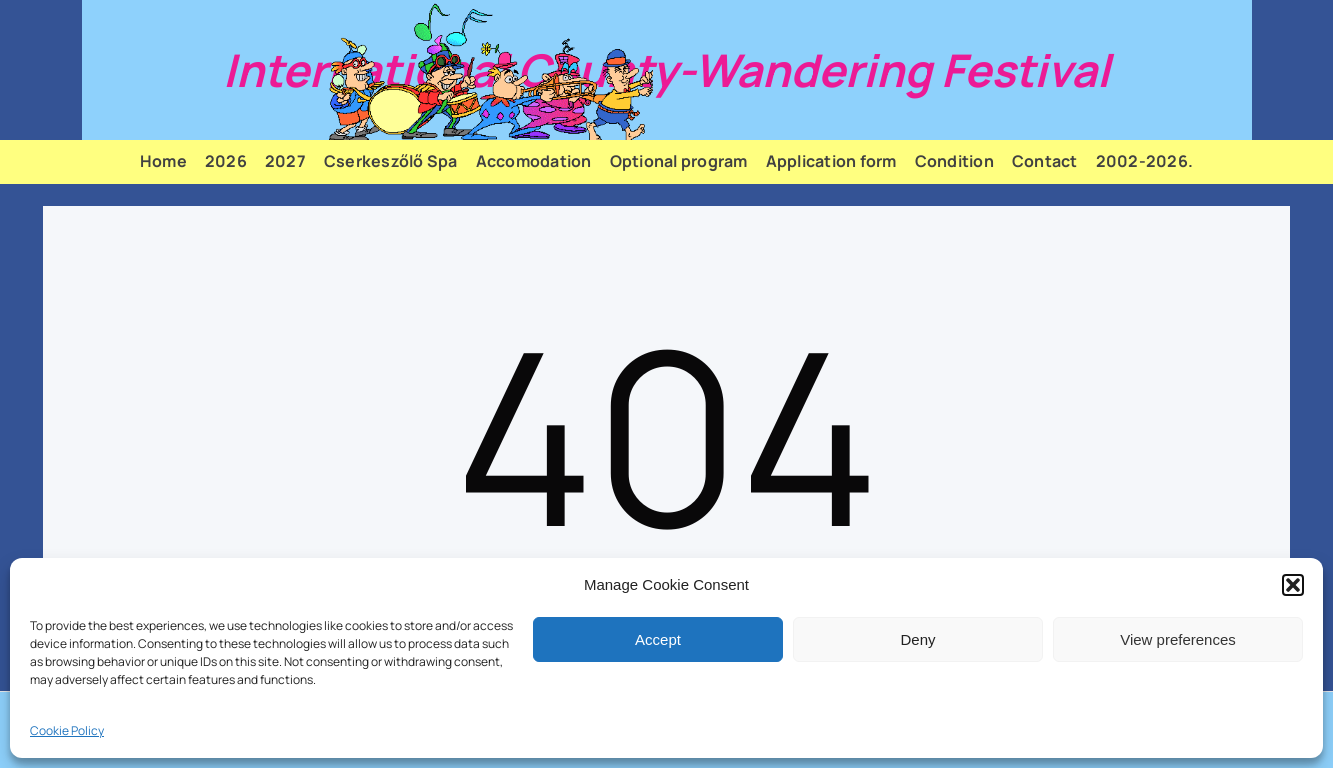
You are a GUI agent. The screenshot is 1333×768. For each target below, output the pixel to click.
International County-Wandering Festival (666, 70)
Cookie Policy (67, 730)
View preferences (1178, 639)
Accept (658, 639)
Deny (917, 639)
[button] (1293, 585)
